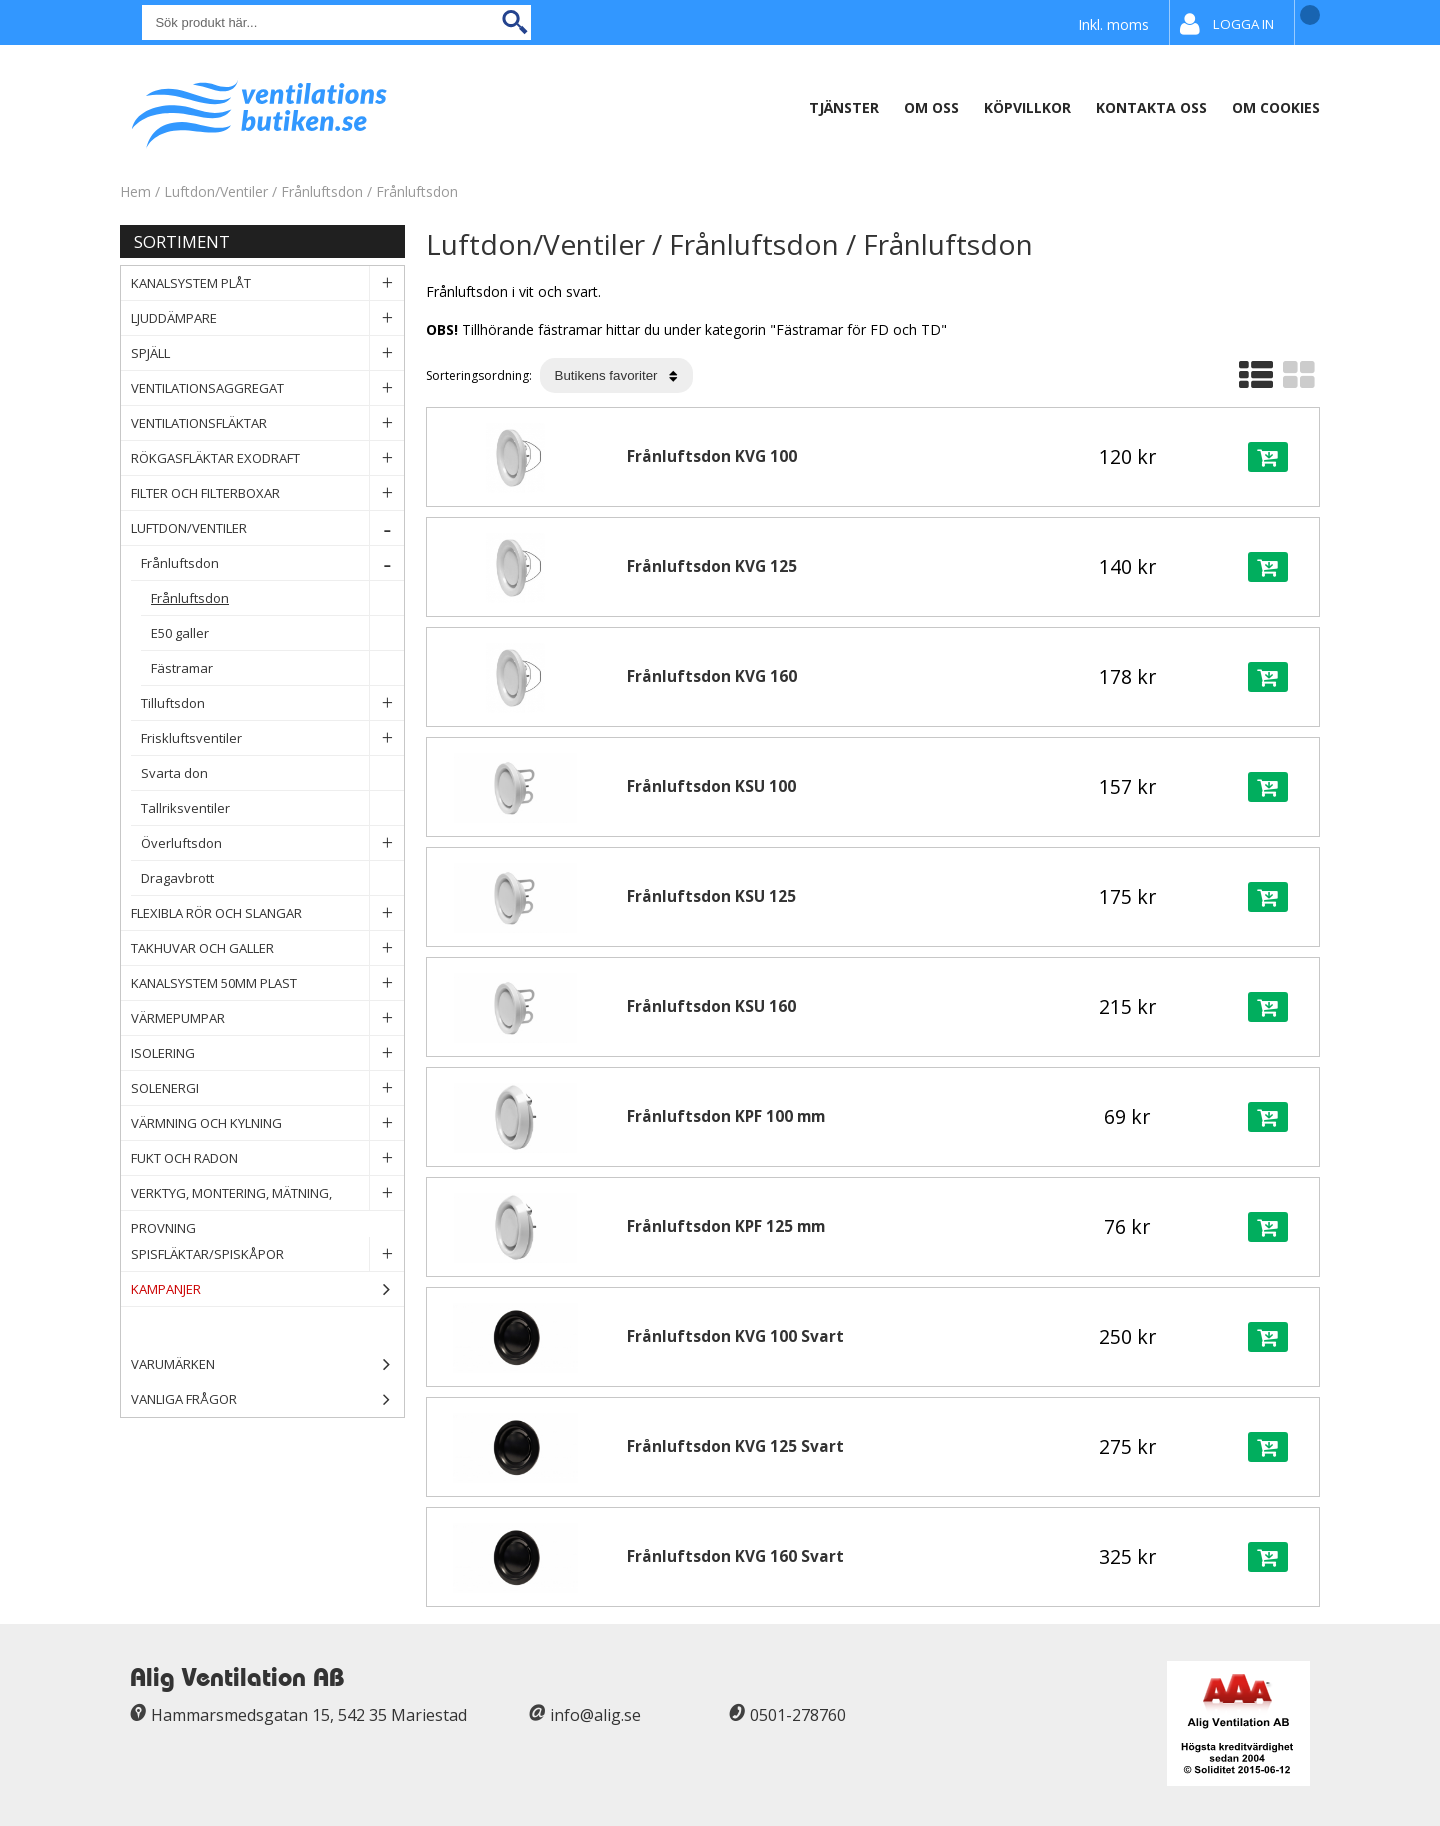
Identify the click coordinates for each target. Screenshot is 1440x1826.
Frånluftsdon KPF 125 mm (726, 1226)
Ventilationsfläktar (267, 423)
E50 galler (277, 633)
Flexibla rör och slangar (267, 913)
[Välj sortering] (616, 375)
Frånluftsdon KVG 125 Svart (735, 1446)
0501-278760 (798, 1715)
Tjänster (844, 107)
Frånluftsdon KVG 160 (712, 676)
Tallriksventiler (272, 808)
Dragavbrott (272, 878)
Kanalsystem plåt (267, 283)
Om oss (931, 107)
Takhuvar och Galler (267, 948)
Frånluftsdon (322, 191)
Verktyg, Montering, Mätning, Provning (267, 1193)
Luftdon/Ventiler (216, 191)
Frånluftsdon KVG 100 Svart (735, 1336)
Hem (135, 191)
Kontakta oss (1151, 107)
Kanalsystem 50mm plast (267, 983)
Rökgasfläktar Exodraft (267, 458)
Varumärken (267, 1364)
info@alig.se (595, 1715)
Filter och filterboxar (267, 493)
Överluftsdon (272, 843)
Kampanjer (267, 1289)
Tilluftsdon (272, 703)
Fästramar (277, 668)
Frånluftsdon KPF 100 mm (726, 1116)
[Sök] (336, 22)
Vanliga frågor (184, 1399)
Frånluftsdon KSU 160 (711, 1006)
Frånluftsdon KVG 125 (712, 566)
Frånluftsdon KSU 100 (711, 786)
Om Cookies (1276, 107)
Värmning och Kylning (267, 1123)
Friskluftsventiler (272, 738)
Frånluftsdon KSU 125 (711, 896)
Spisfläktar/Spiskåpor (267, 1254)
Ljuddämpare (267, 318)
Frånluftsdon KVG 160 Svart (735, 1556)
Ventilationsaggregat (267, 388)
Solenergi (267, 1088)
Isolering (267, 1053)
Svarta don (272, 773)
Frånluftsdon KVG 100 (712, 456)
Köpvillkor (1027, 107)
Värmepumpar (267, 1018)
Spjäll (267, 353)
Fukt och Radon (267, 1158)
